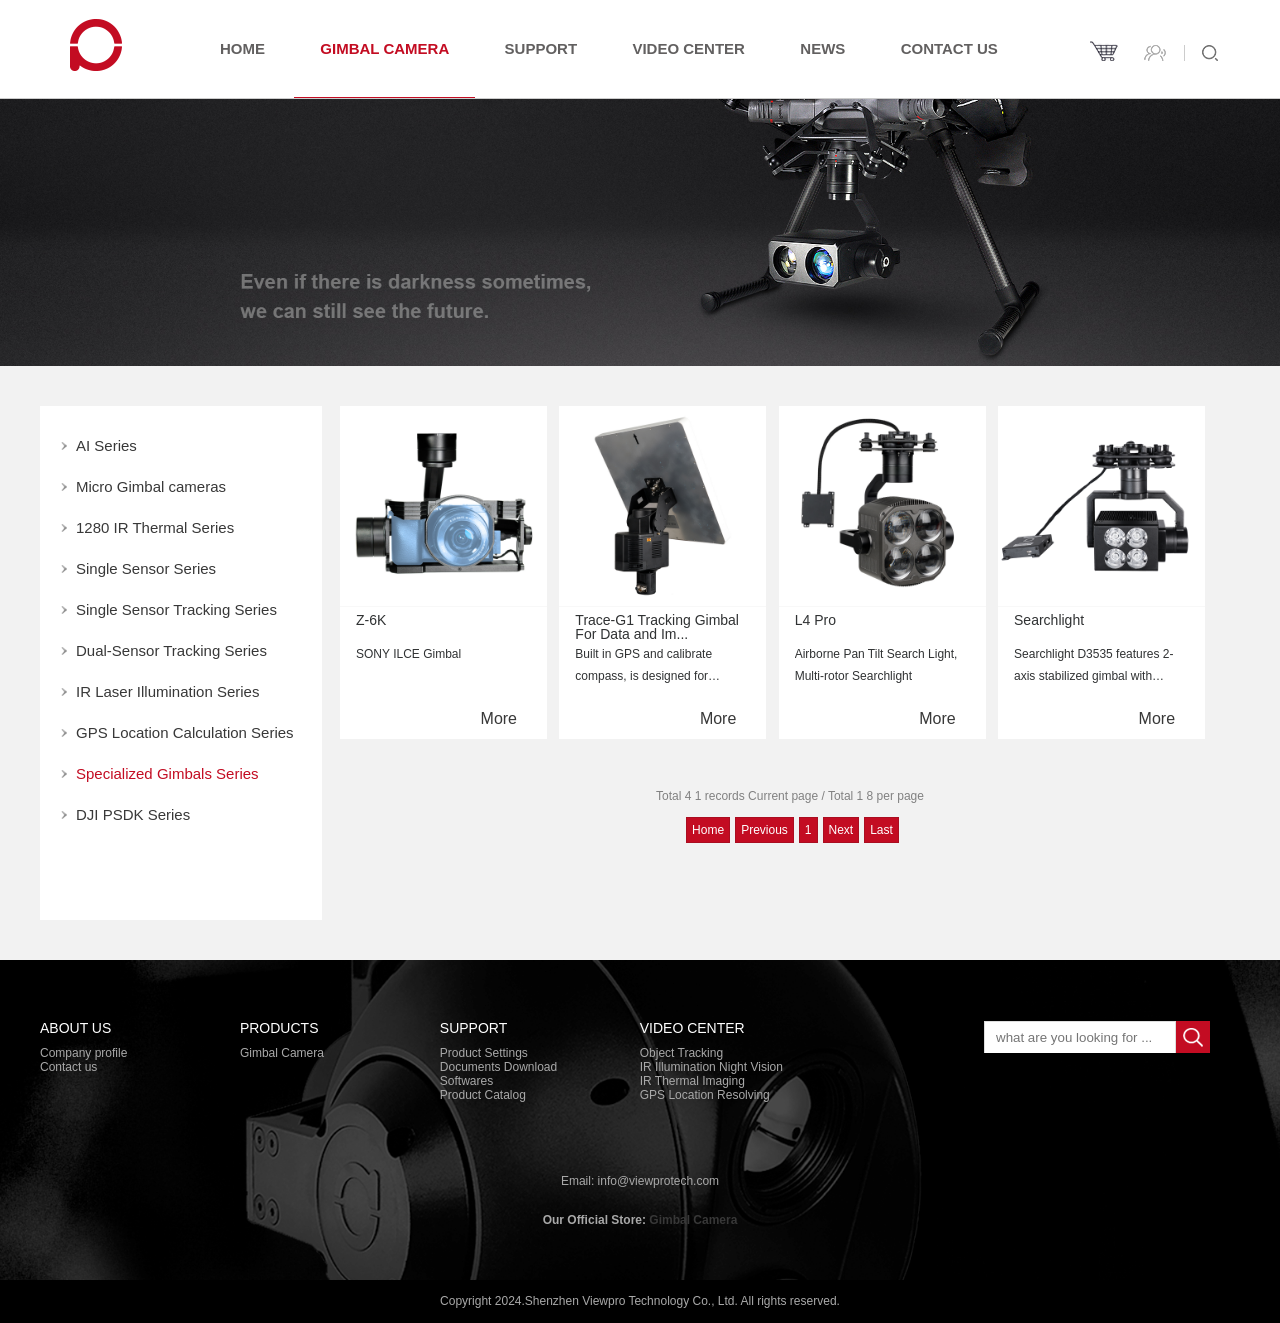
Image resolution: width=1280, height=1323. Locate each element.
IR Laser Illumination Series (167, 691)
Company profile (83, 1053)
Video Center (688, 48)
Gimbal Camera (384, 48)
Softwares (466, 1081)
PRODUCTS (279, 1028)
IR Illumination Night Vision (711, 1067)
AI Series (106, 445)
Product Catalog (483, 1095)
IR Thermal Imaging (692, 1081)
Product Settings (484, 1053)
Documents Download (498, 1067)
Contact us (949, 48)
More (499, 718)
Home (242, 48)
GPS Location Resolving (705, 1095)
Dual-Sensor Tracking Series (171, 650)
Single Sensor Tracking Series (176, 609)
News (822, 48)
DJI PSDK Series (133, 814)
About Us (75, 1028)
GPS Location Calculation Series (185, 732)
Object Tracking (681, 1053)
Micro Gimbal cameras (151, 486)
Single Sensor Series (146, 568)
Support (541, 48)
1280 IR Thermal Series (155, 527)
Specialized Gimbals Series (167, 773)
